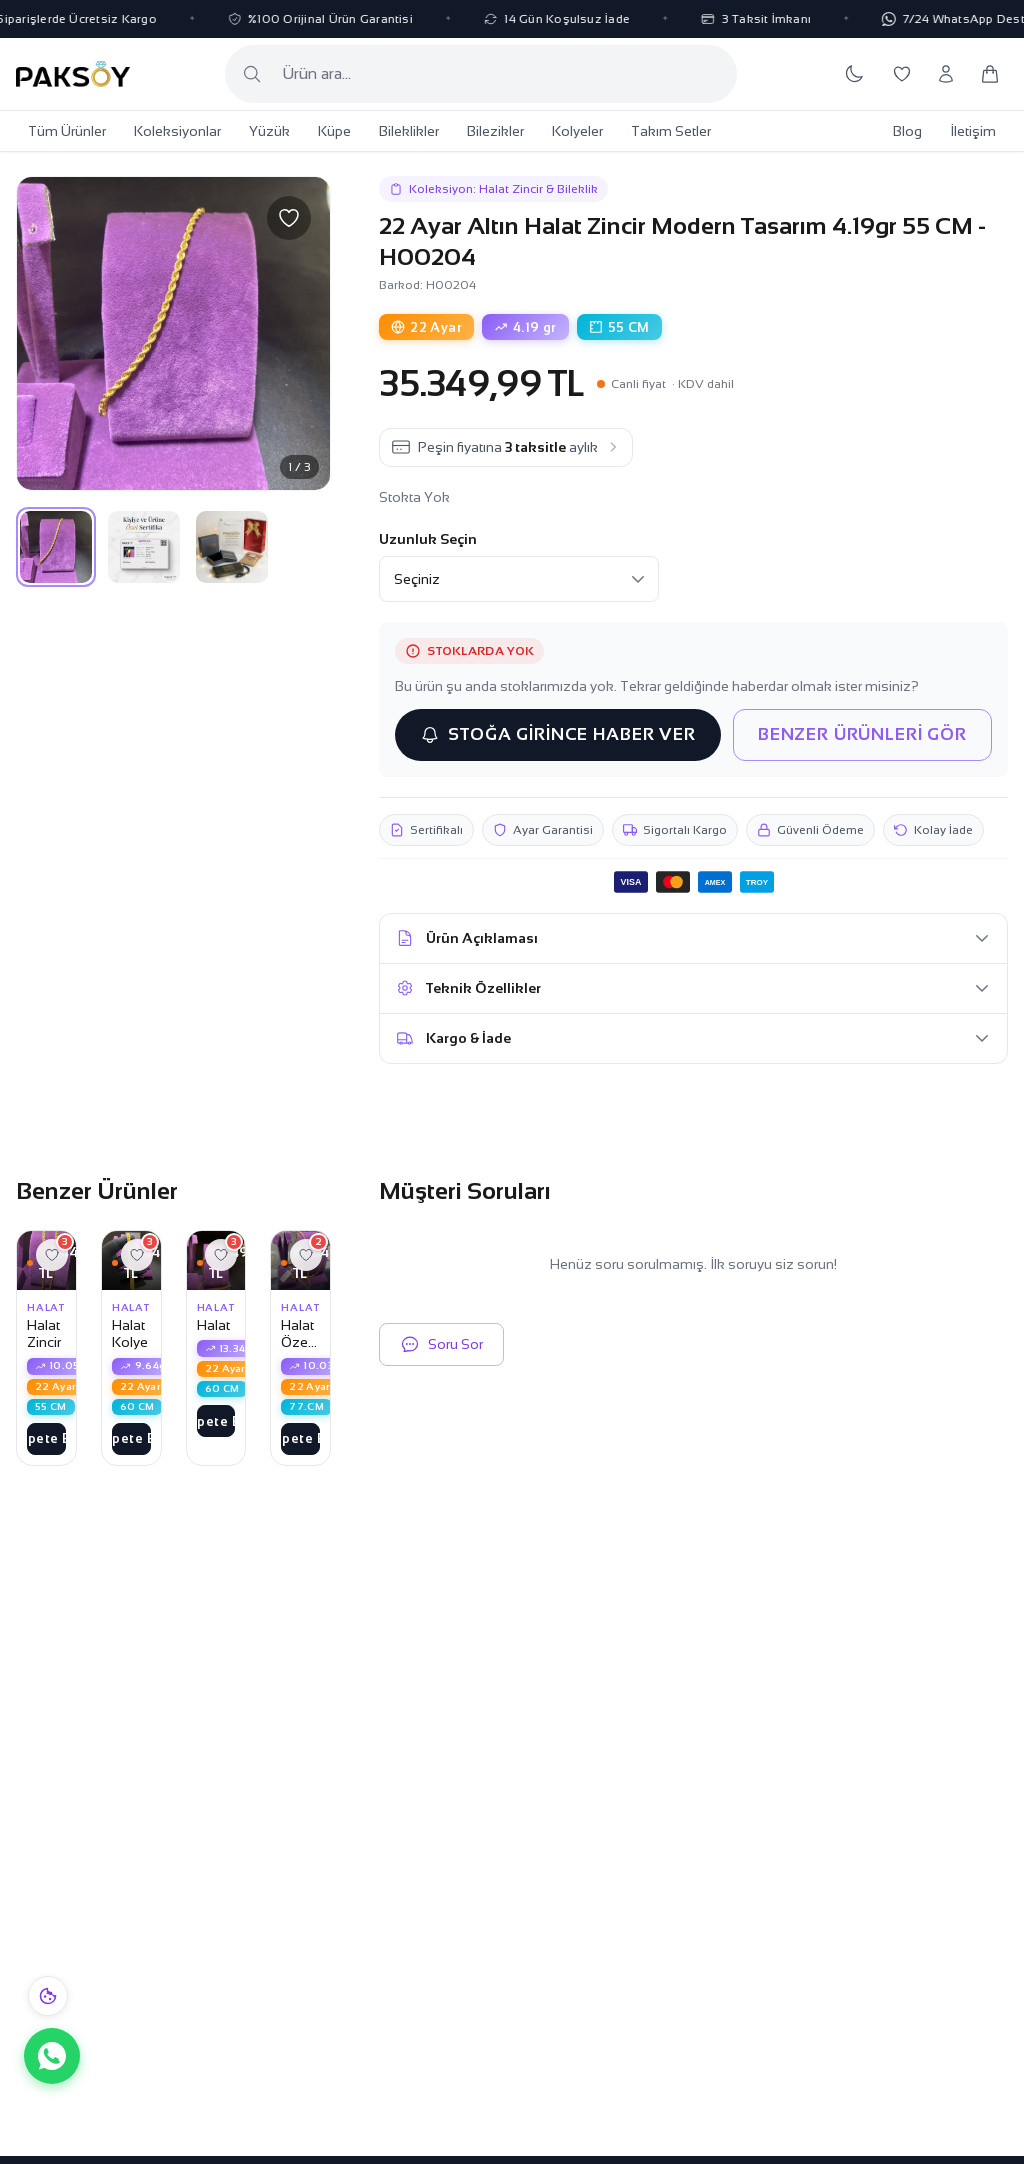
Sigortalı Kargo (675, 830)
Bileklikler (409, 131)
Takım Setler (671, 131)
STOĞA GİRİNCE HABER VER (558, 735)
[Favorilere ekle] (289, 218)
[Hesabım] (946, 74)
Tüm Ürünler (67, 131)
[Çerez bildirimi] (48, 1996)
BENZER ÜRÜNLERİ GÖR (862, 734)
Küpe (334, 131)
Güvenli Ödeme (810, 830)
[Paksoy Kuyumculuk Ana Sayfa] (73, 74)
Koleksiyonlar (177, 131)
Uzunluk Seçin (428, 539)
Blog (907, 131)
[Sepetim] (990, 74)
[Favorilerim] (902, 74)
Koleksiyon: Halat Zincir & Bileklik (493, 189)
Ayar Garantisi (543, 830)
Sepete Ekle (46, 1438)
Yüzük (269, 131)
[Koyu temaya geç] (854, 74)
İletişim (973, 131)
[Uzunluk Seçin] (519, 579)
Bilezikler (495, 131)
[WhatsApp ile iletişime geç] (52, 2056)
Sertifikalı (426, 830)
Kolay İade (933, 830)
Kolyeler (577, 131)
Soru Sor (441, 1344)
